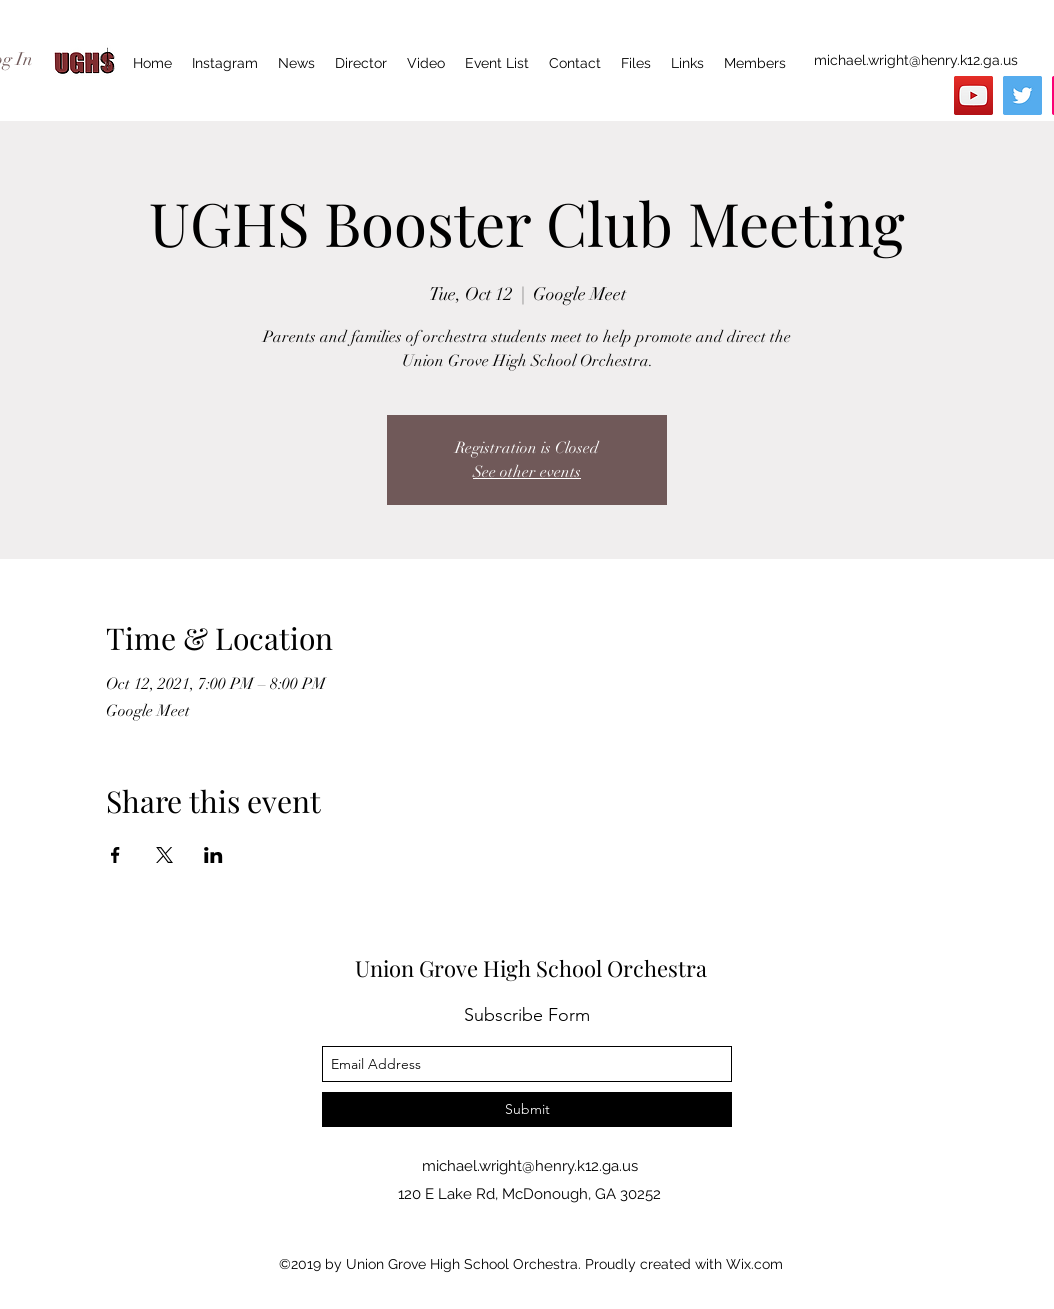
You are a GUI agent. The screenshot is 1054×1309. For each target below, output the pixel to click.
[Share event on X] (164, 855)
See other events (527, 472)
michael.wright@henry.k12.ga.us (916, 60)
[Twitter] (1022, 95)
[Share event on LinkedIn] (213, 855)
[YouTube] (973, 95)
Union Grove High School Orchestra (531, 968)
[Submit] (527, 1109)
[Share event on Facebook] (115, 855)
